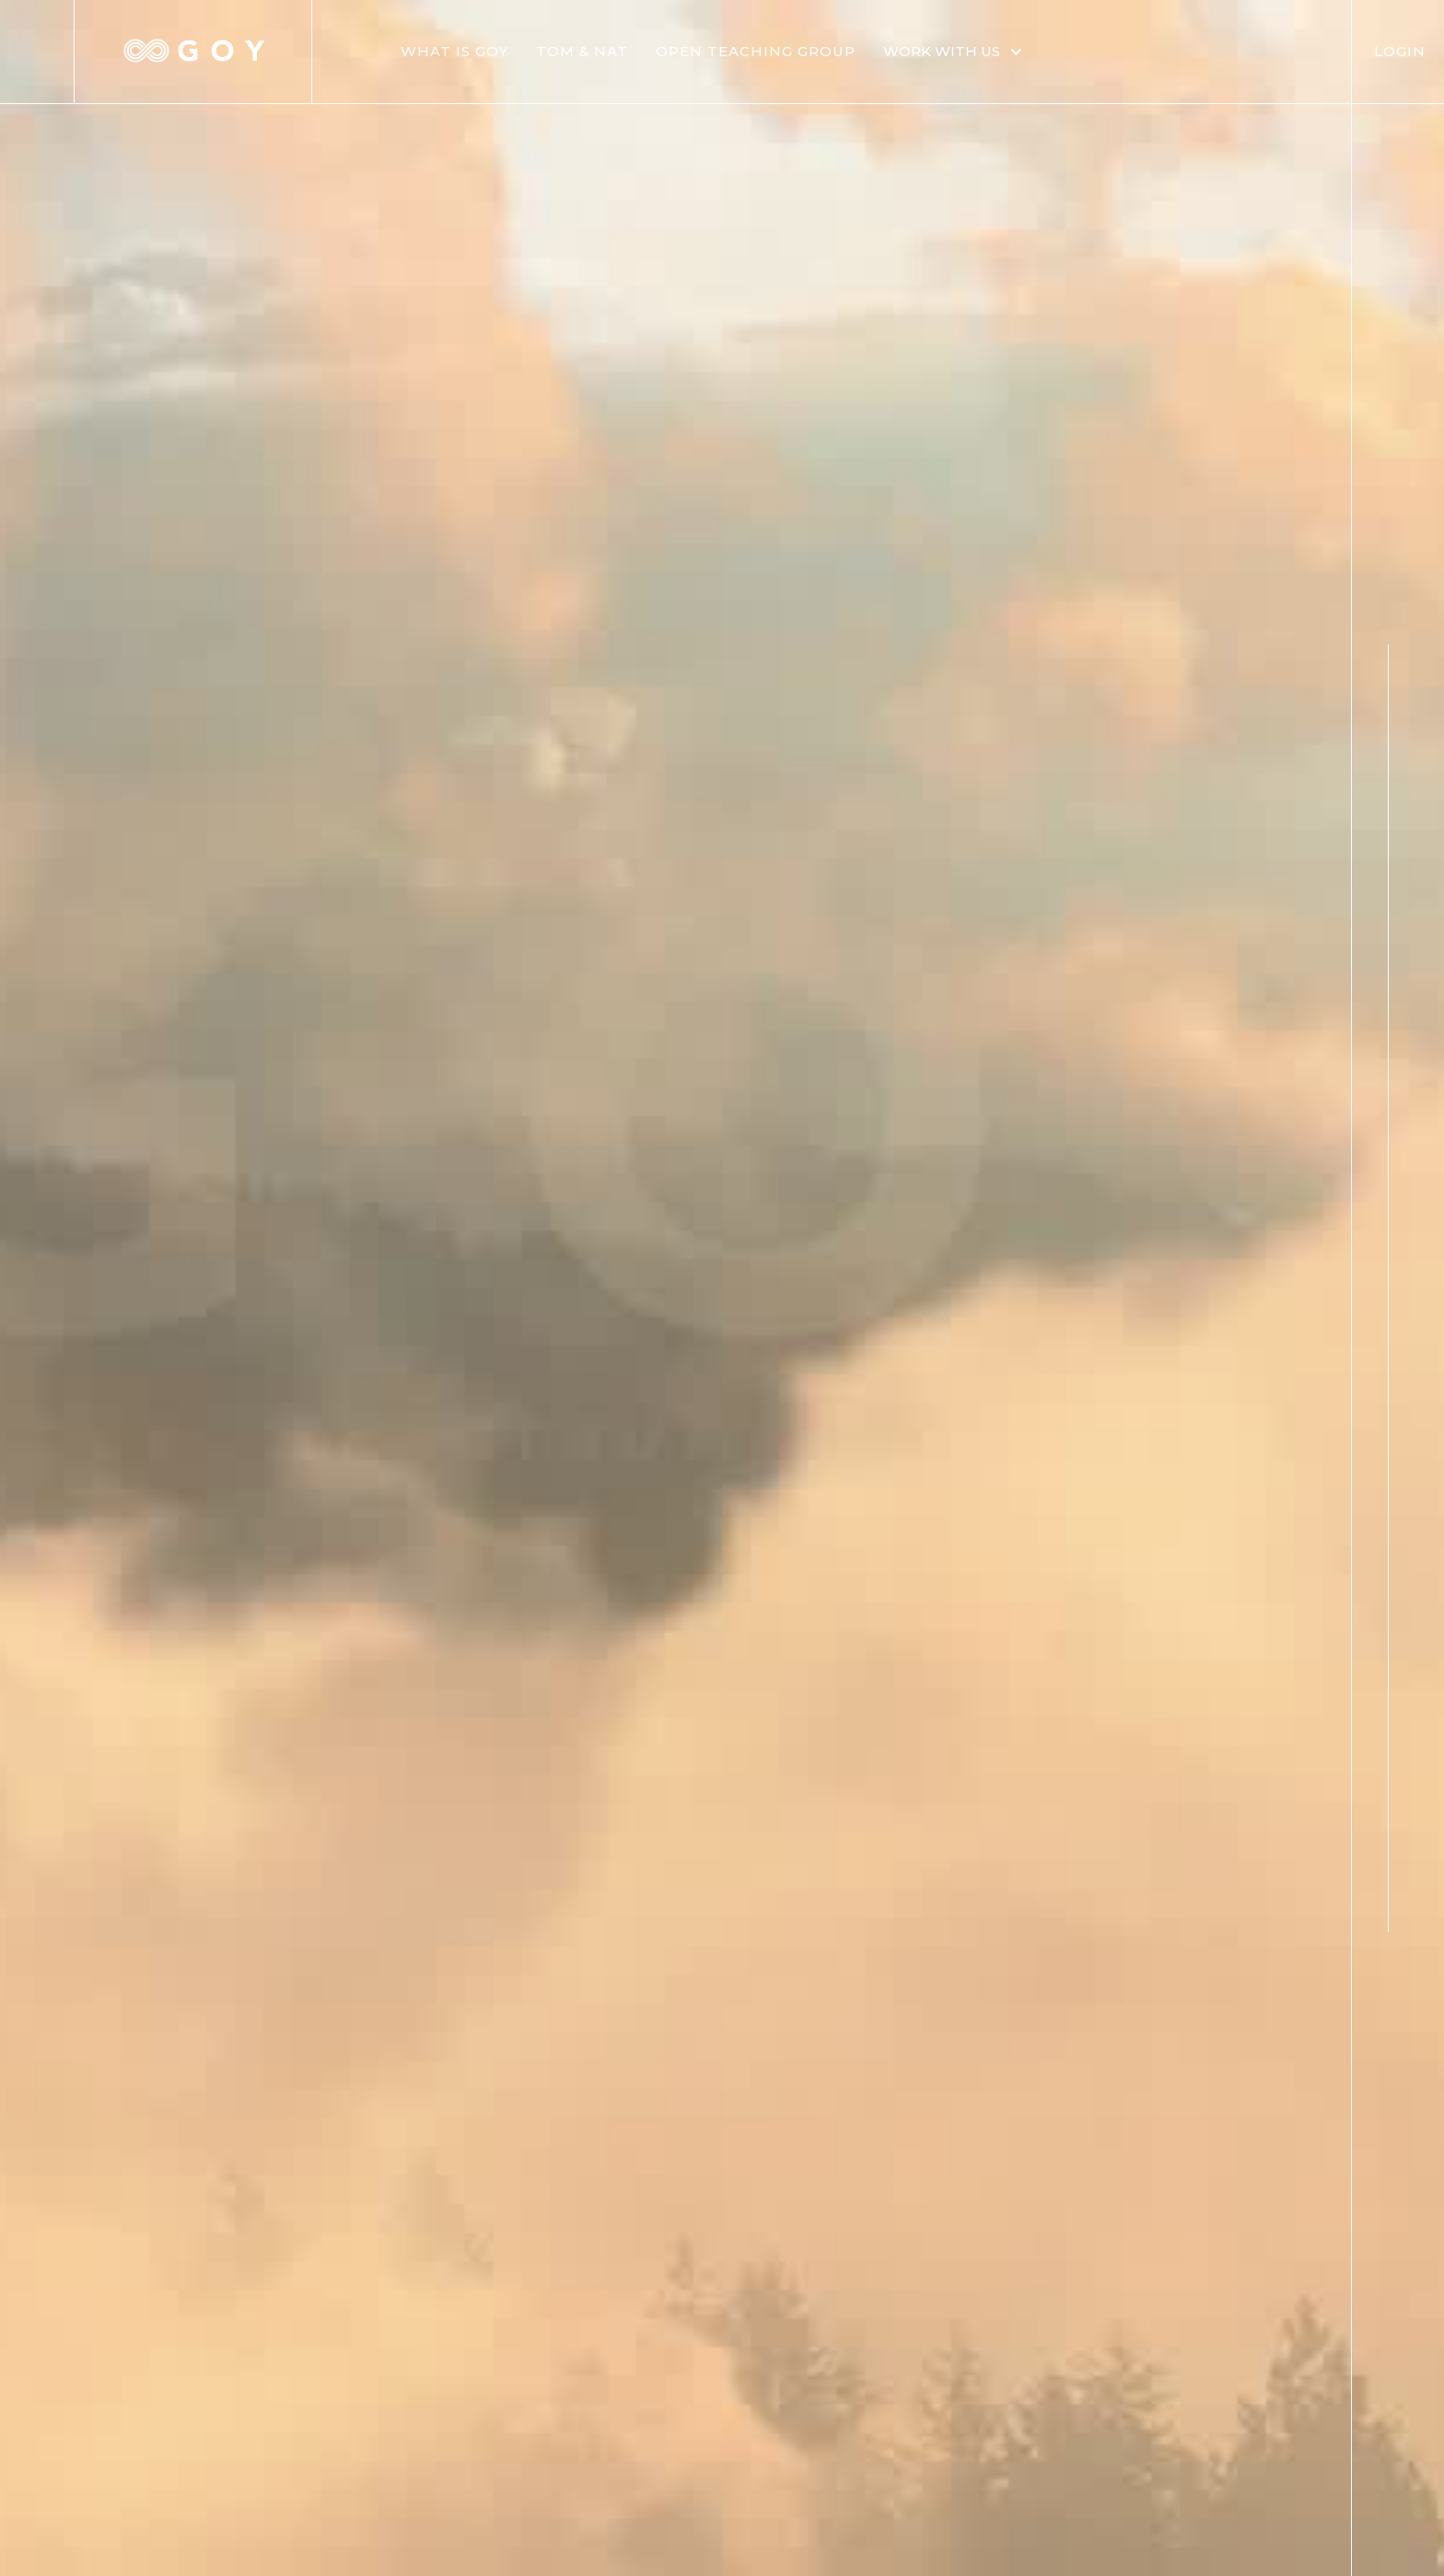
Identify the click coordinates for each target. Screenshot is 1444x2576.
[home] (193, 51)
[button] (962, 51)
